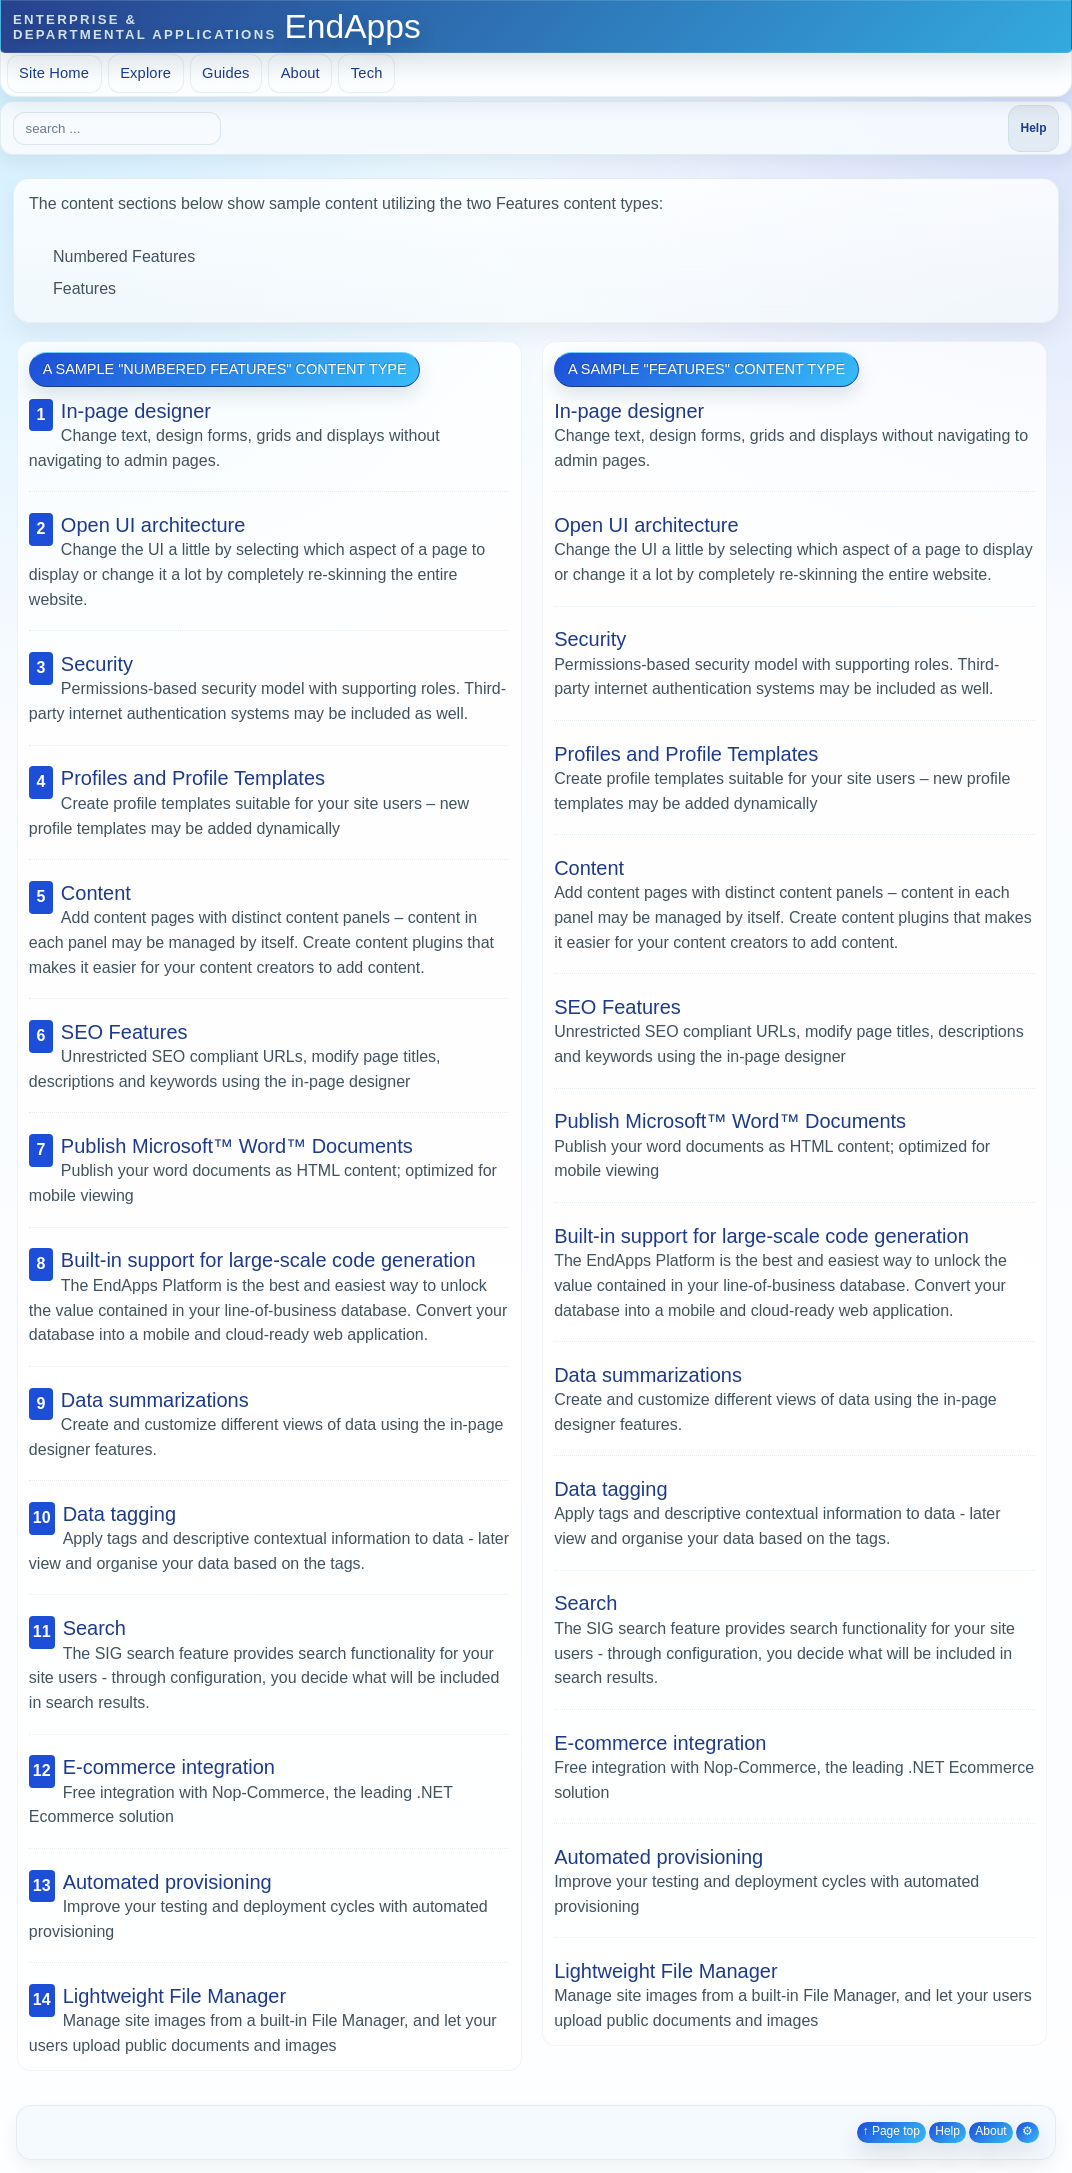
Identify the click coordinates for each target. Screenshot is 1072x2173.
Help (947, 2131)
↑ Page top (891, 2131)
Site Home (54, 73)
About (300, 73)
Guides (226, 73)
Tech (367, 73)
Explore (145, 73)
